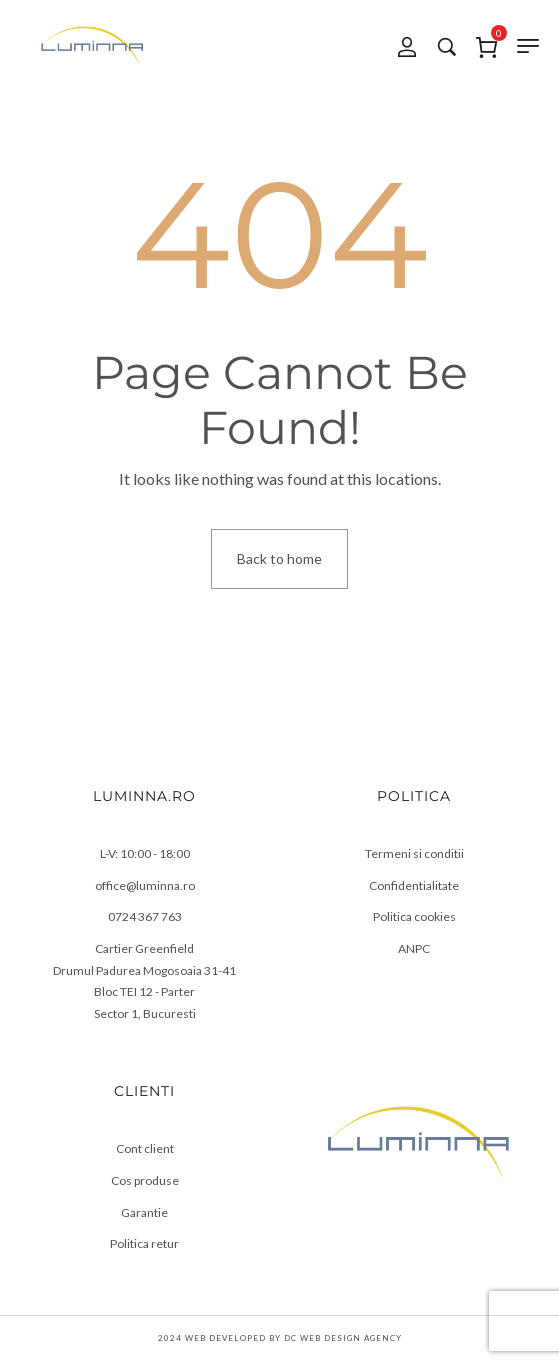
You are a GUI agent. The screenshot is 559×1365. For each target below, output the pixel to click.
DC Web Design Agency (343, 1338)
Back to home (279, 558)
